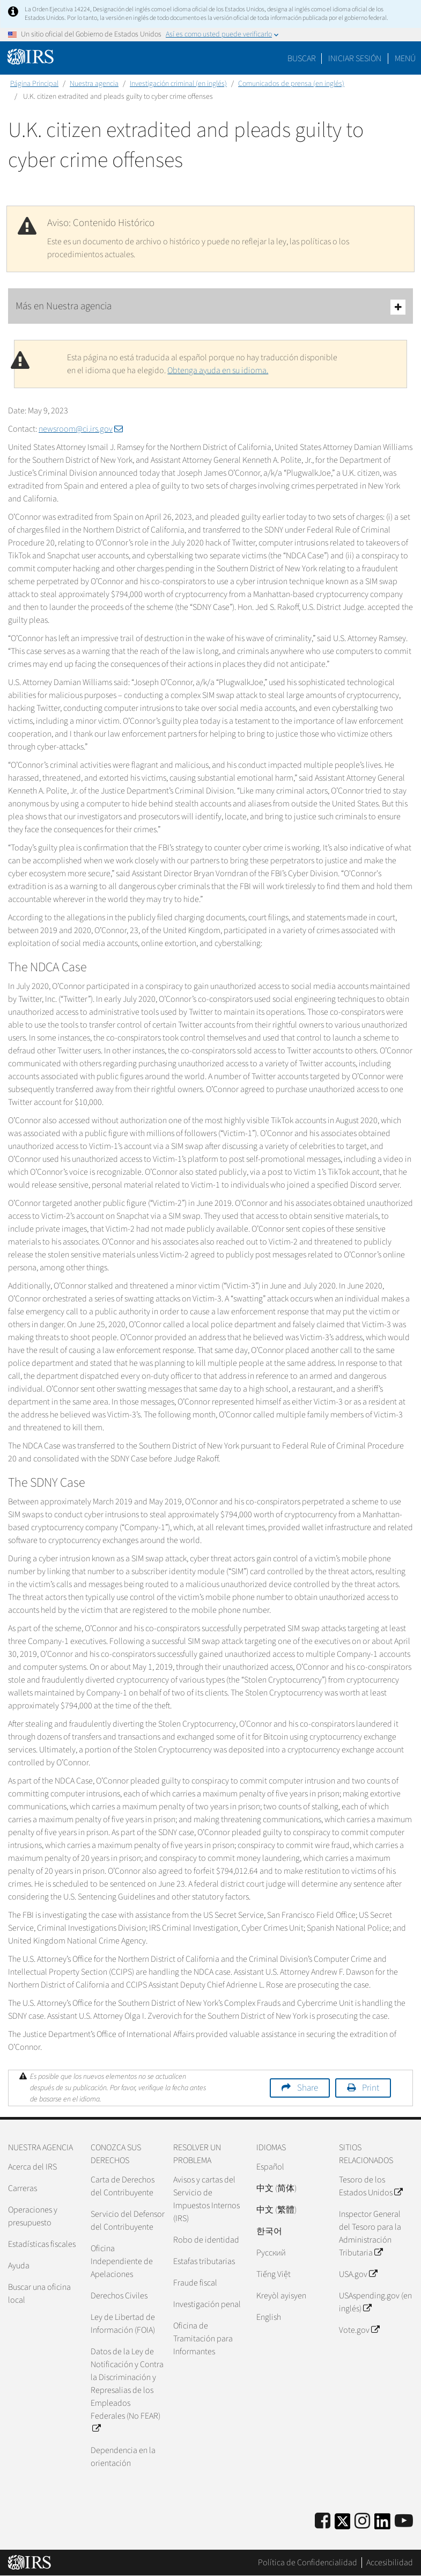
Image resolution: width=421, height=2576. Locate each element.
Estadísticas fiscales (42, 2244)
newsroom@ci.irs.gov (81, 429)
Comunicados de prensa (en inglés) (291, 83)
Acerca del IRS (32, 2167)
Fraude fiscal (195, 2283)
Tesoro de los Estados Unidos (370, 2186)
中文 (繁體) (276, 2210)
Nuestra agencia (94, 83)
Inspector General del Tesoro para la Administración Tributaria (370, 2233)
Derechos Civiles (119, 2296)
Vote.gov (359, 2330)
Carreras (22, 2188)
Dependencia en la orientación (123, 2456)
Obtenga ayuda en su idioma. (217, 370)
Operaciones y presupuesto (32, 2216)
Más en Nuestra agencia (210, 307)
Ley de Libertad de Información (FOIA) (123, 2323)
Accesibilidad (389, 2562)
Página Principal (34, 83)
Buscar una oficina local (39, 2293)
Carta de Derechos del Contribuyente (122, 2186)
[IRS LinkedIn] (382, 2525)
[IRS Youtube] (404, 2521)
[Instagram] (362, 2521)
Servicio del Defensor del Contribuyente (128, 2220)
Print (370, 2088)
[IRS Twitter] (343, 2525)
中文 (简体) (276, 2188)
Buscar (301, 58)
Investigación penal (207, 2304)
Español (270, 2167)
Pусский (271, 2253)
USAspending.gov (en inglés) (375, 2302)
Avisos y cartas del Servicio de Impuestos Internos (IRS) (206, 2199)
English (268, 2317)
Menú (405, 58)
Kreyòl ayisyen (281, 2296)
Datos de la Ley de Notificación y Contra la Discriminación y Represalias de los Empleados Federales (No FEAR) (127, 2390)
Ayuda (18, 2266)
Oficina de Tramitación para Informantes (203, 2338)
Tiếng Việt (273, 2274)
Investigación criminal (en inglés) (178, 83)
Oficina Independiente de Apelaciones (122, 2261)
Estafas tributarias (204, 2261)
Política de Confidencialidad (307, 2562)
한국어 (269, 2231)
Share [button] (307, 2088)
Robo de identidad (206, 2240)
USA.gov (358, 2274)
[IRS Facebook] (322, 2521)
